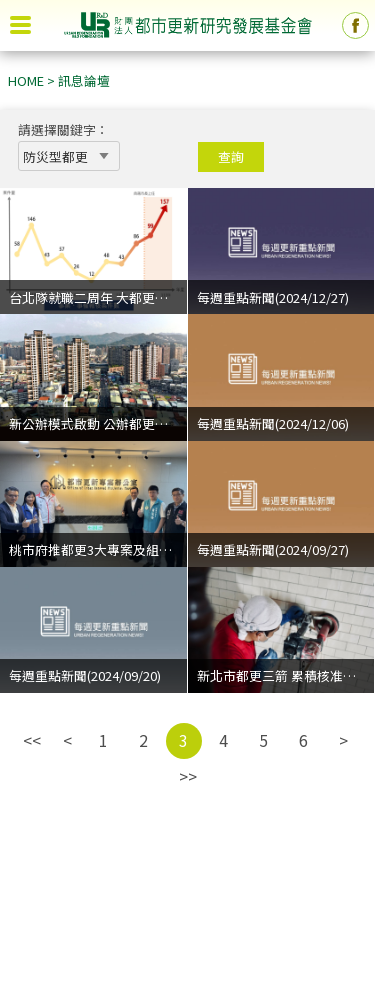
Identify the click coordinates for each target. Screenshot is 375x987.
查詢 (231, 156)
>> (188, 776)
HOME (26, 80)
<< (32, 740)
